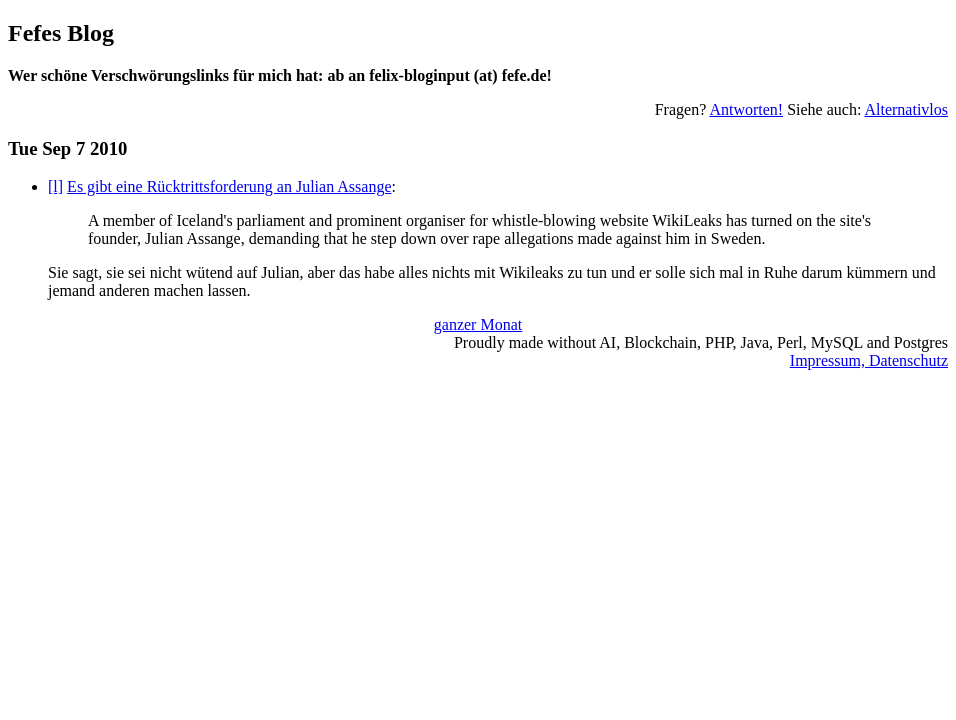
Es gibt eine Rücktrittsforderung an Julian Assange (229, 186)
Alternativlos (906, 109)
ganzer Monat (478, 324)
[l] (55, 186)
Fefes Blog (61, 33)
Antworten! (746, 109)
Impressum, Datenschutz (869, 360)
